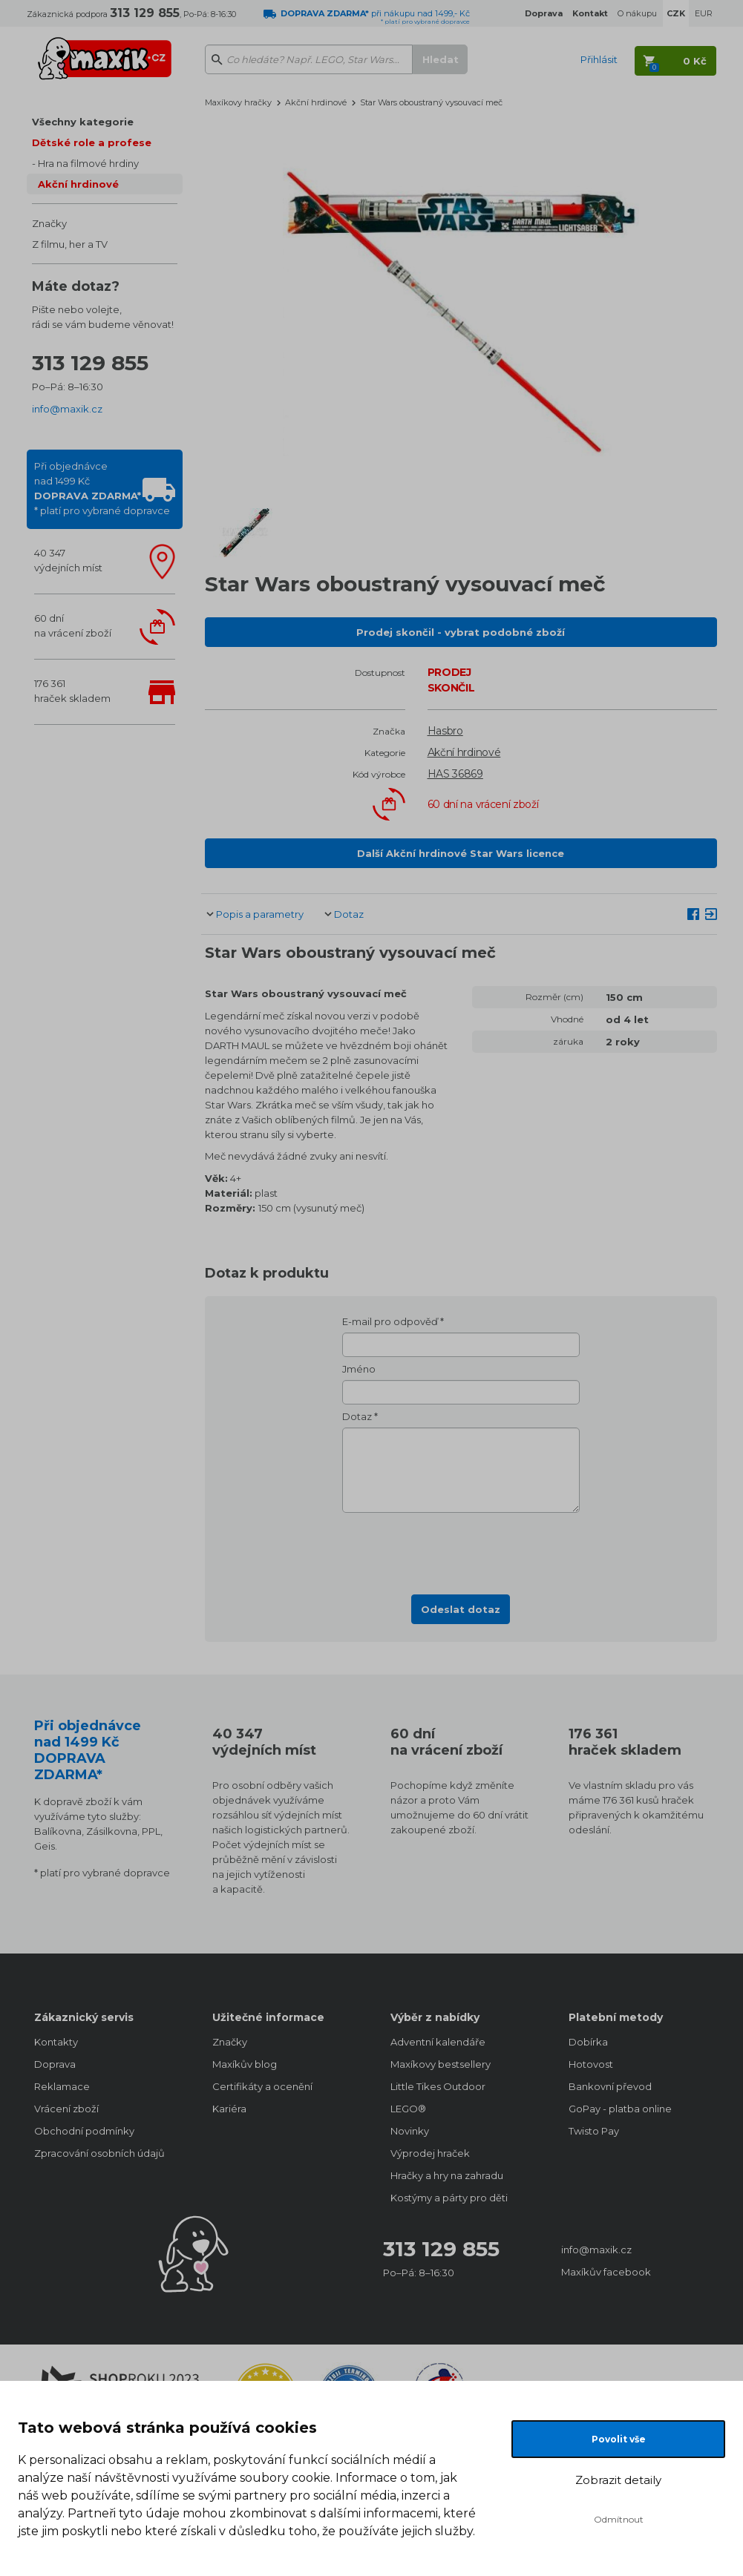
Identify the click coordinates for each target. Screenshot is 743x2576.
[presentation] (461, 1549)
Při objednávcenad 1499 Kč (102, 488)
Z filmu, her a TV (70, 244)
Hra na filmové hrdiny (88, 163)
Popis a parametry (260, 914)
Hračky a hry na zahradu (446, 2175)
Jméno (359, 1369)
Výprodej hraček (430, 2153)
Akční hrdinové (78, 184)
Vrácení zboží (66, 2109)
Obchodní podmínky (84, 2131)
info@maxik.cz (67, 409)
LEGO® (408, 2109)
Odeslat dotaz (460, 1609)
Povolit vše (619, 2439)
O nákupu (637, 13)
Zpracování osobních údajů (99, 2153)
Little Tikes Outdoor (437, 2086)
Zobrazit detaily (618, 2480)
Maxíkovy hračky (238, 102)
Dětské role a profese (91, 142)
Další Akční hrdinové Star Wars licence (460, 853)
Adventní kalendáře (437, 2042)
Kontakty (56, 2042)
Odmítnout (619, 2519)
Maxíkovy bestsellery (440, 2064)
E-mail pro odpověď (390, 1321)
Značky (49, 223)
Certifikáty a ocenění (262, 2086)
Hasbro (445, 730)
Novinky (409, 2131)
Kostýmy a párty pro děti (449, 2198)
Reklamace (62, 2086)
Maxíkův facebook (606, 2272)
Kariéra (229, 2109)
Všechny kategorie (83, 122)
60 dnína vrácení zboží (72, 625)
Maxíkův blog (244, 2064)
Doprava (55, 2064)
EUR (704, 13)
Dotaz (349, 914)
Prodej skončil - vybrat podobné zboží (460, 632)
